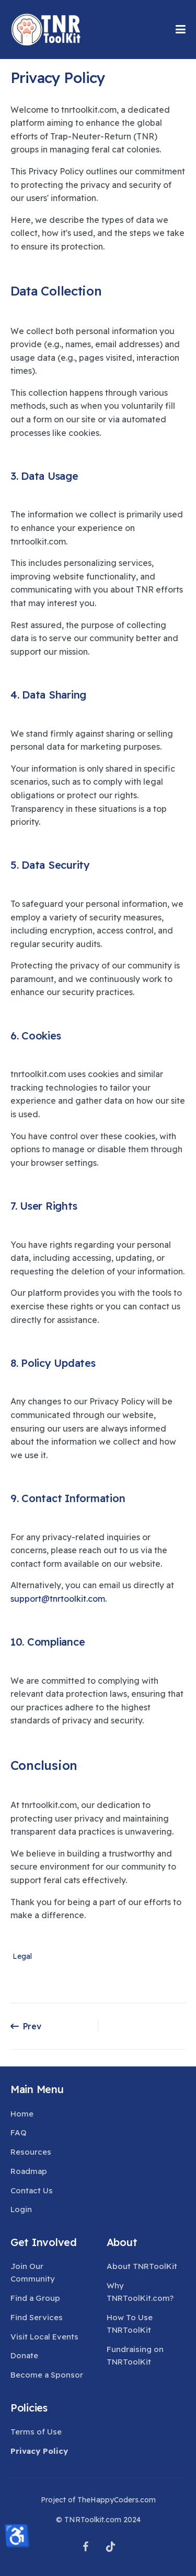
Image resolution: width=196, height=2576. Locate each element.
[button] (181, 29)
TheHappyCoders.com (116, 2499)
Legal (22, 1956)
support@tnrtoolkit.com (57, 1598)
